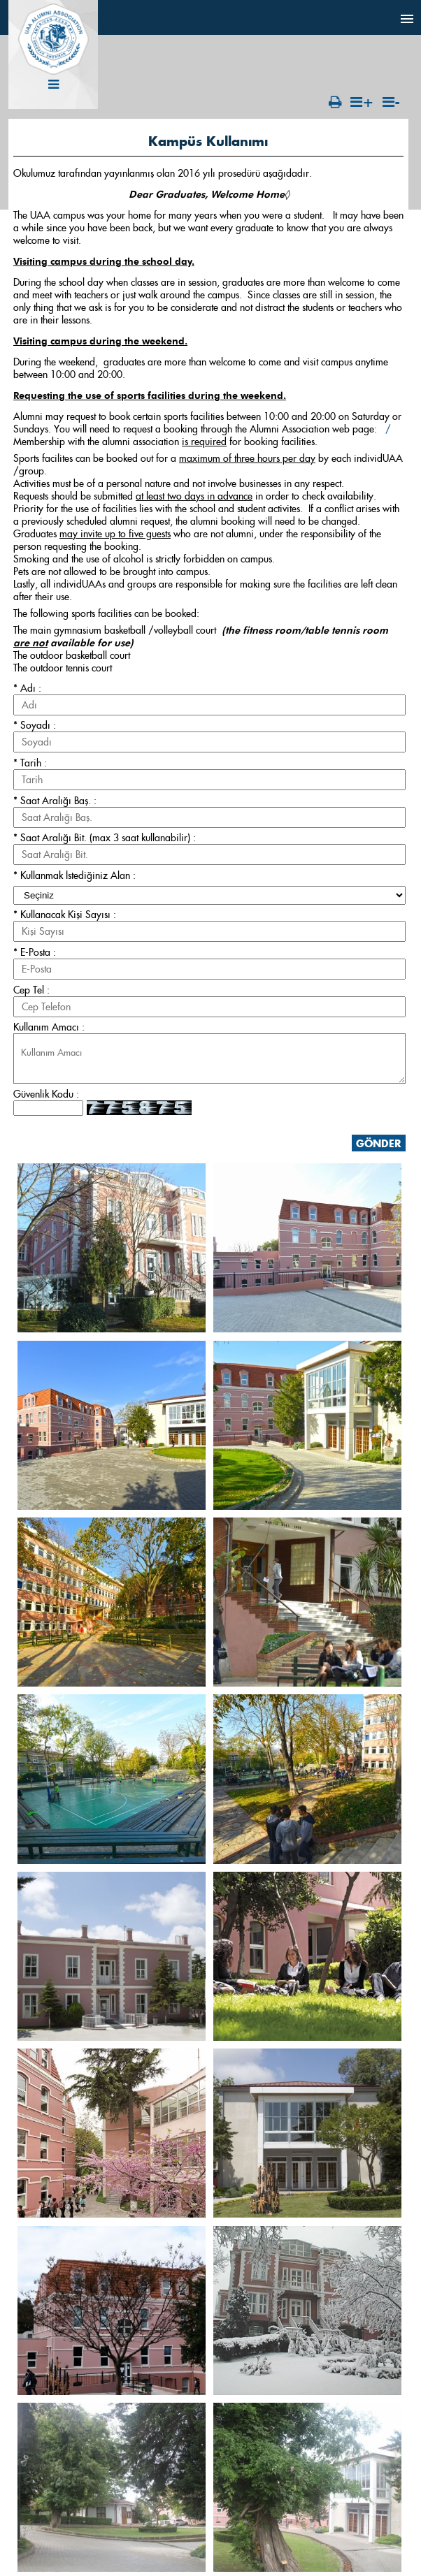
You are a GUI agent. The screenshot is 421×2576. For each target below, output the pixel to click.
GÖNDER (378, 1143)
